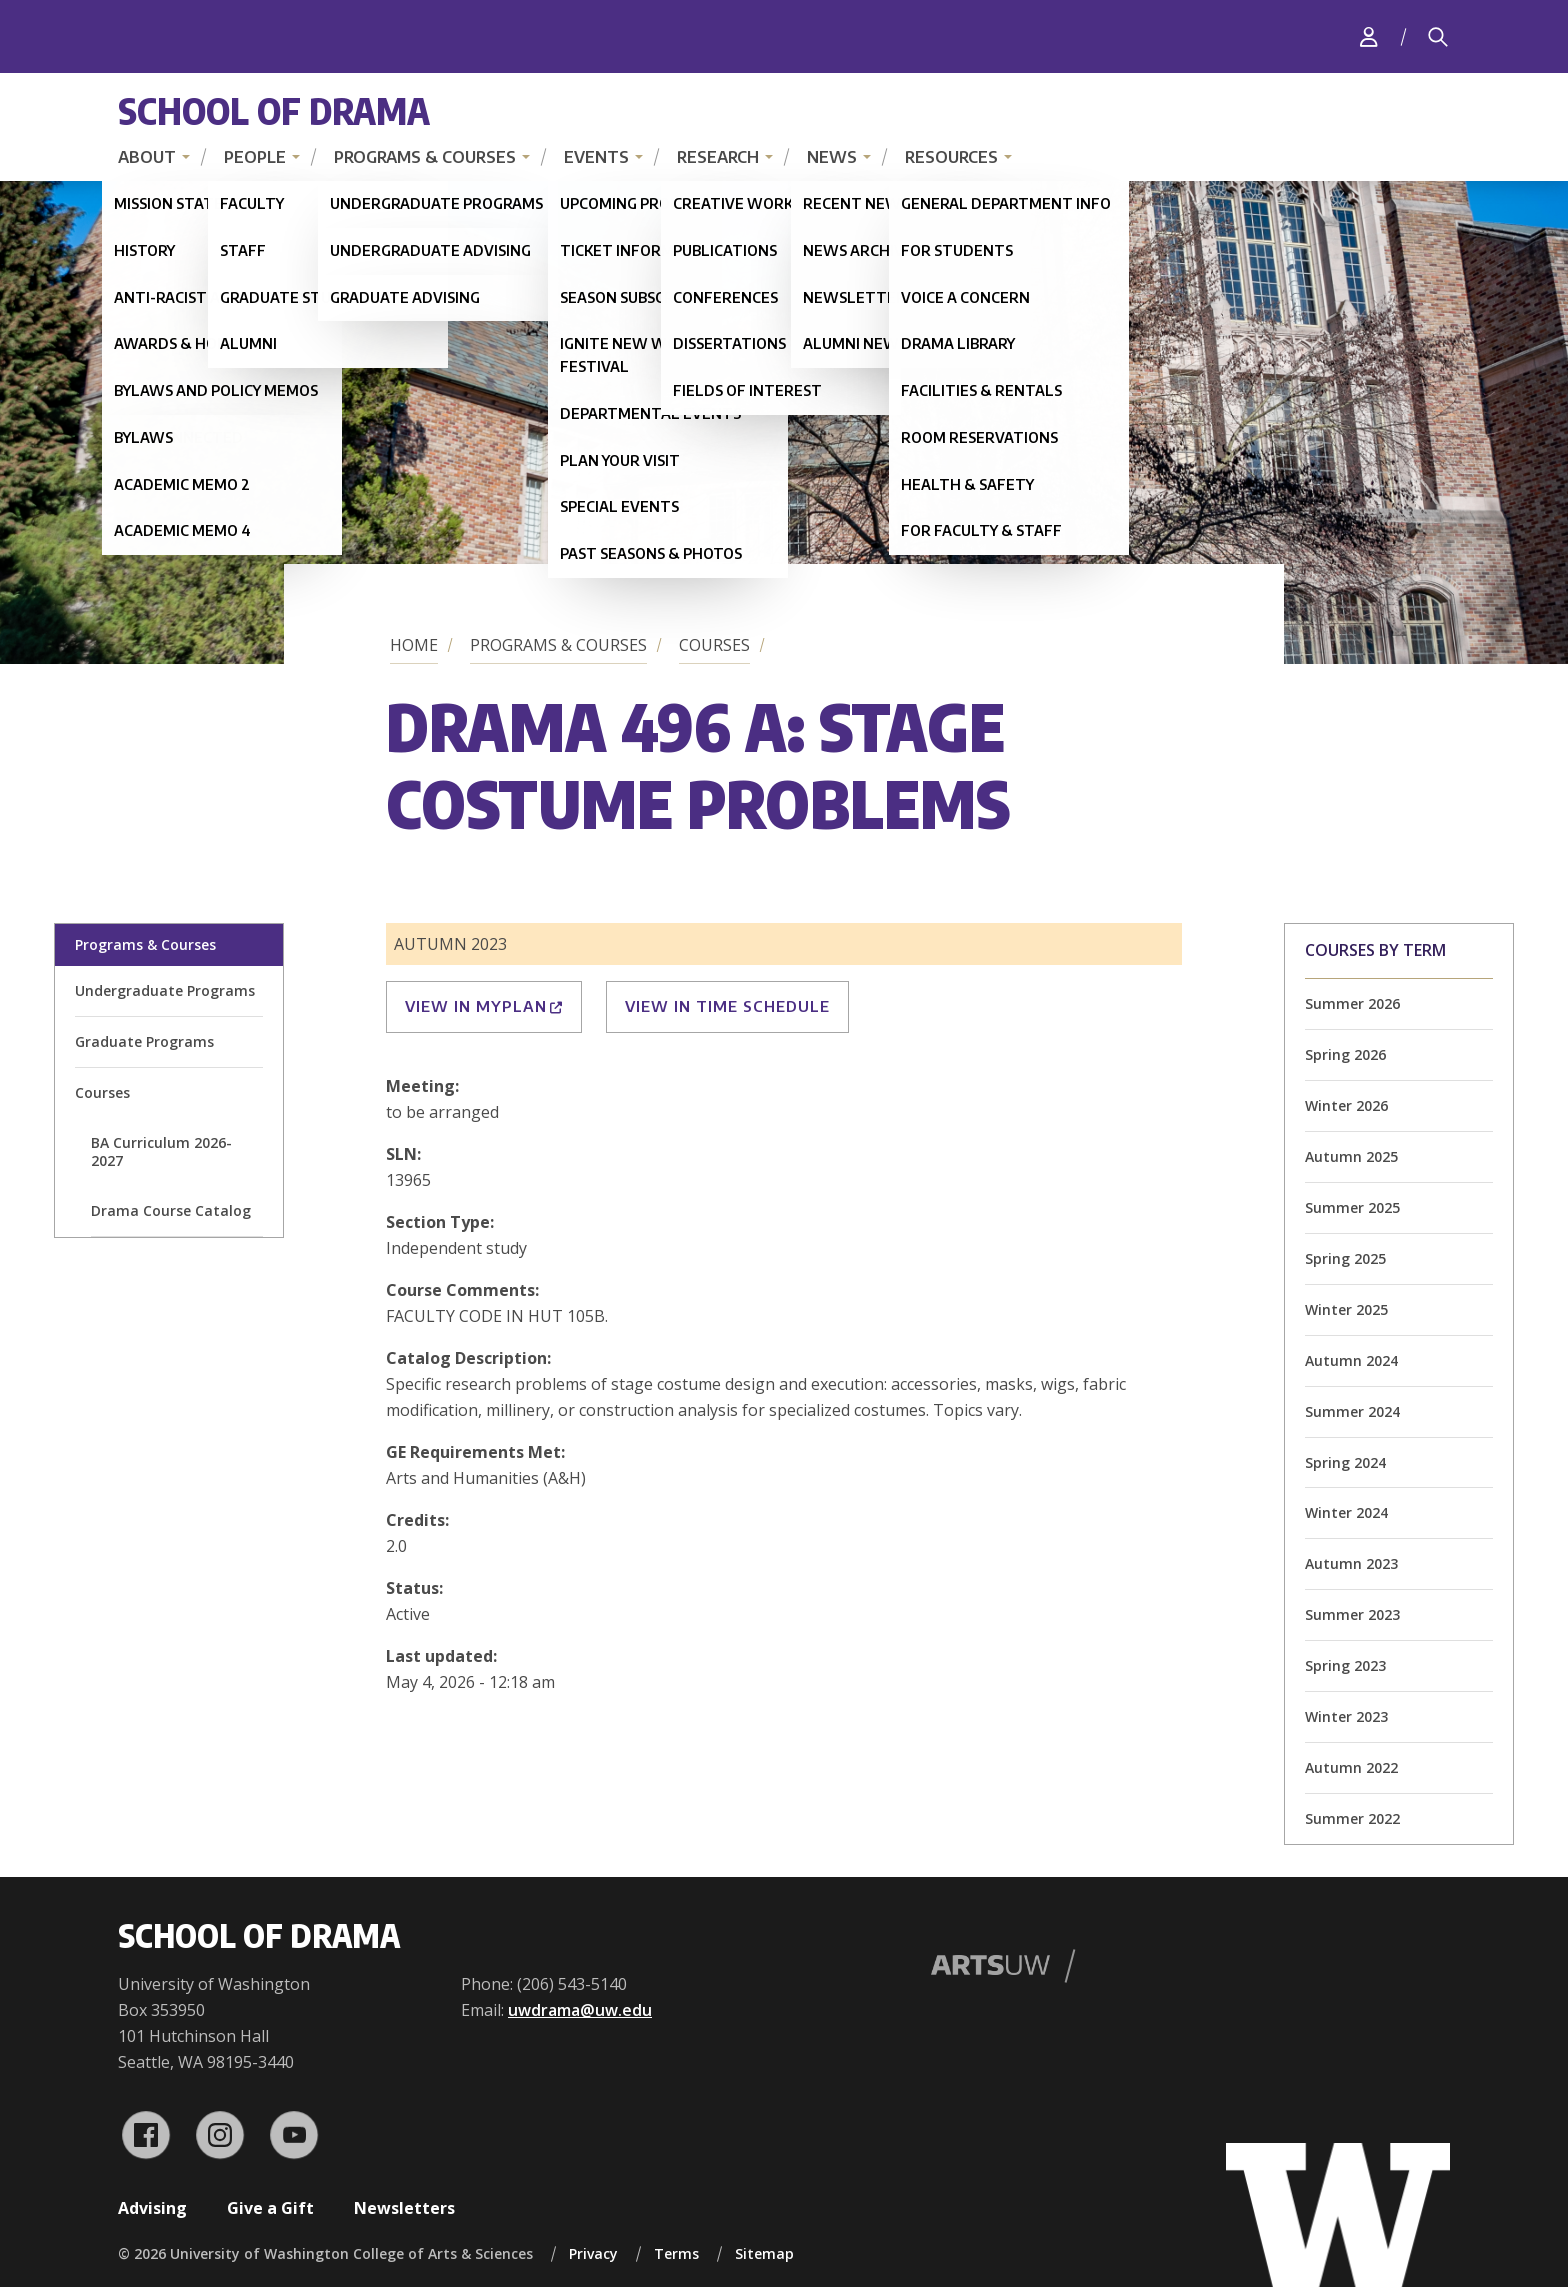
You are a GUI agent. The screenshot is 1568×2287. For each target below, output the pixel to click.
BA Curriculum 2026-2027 (161, 1151)
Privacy (593, 2253)
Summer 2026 (1352, 1003)
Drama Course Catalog (171, 1210)
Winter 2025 (1346, 1309)
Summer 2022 (1352, 1818)
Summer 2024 (1352, 1411)
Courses (714, 645)
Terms (676, 2253)
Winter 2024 (1346, 1512)
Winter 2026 (1346, 1105)
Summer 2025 (1352, 1207)
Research (718, 157)
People (255, 157)
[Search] (1438, 37)
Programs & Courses (425, 157)
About (147, 157)
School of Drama (274, 110)
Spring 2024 (1345, 1462)
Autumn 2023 (1351, 1563)
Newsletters (404, 2208)
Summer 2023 (1352, 1614)
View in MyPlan (484, 1006)
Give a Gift (270, 2208)
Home (414, 645)
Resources (951, 157)
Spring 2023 (1345, 1665)
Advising (152, 2208)
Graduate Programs (144, 1041)
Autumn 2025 (1351, 1156)
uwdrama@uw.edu (580, 2010)
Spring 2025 (1345, 1258)
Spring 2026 (1345, 1054)
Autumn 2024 (1351, 1360)
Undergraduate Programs (165, 990)
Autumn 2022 (1351, 1767)
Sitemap (764, 2253)
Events (596, 157)
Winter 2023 (1346, 1716)
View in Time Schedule (727, 1006)
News (832, 157)
